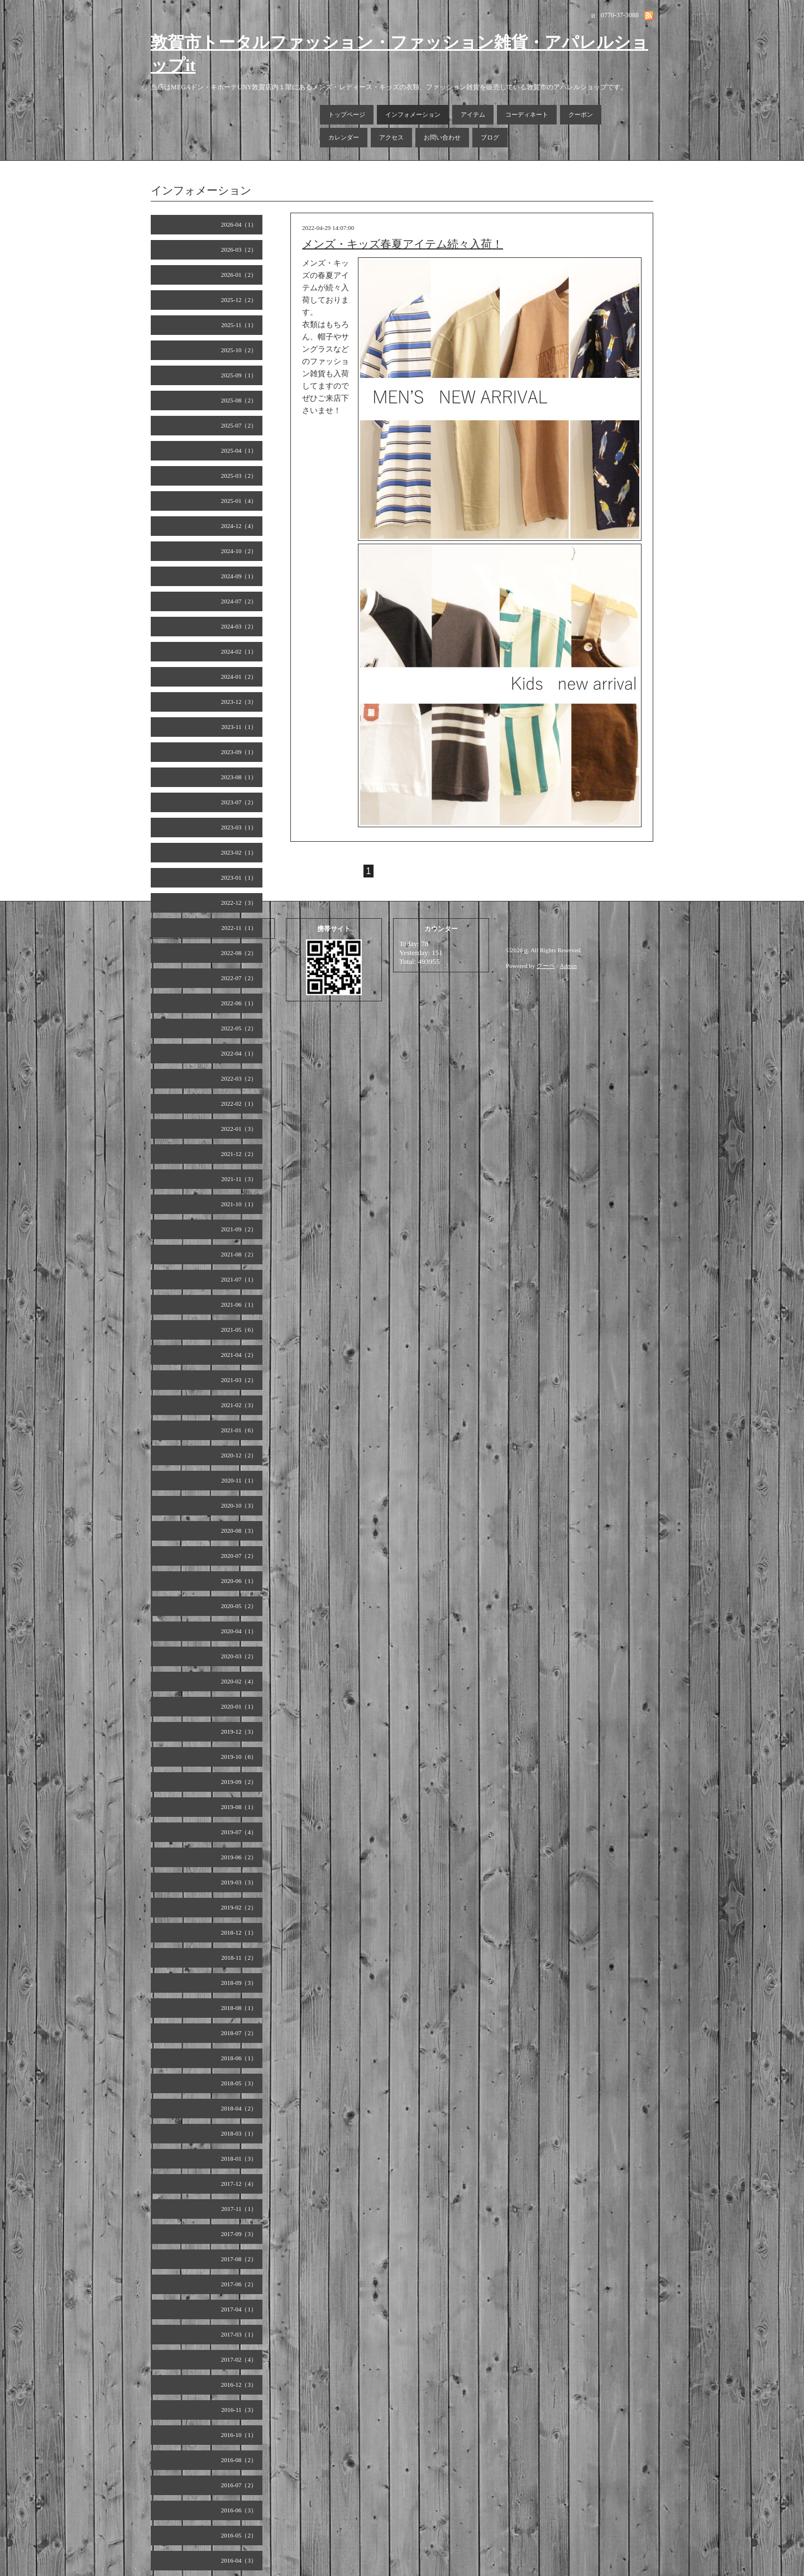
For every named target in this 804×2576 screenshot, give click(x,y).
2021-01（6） (239, 1430)
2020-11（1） (239, 1480)
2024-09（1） (239, 576)
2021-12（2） (239, 1153)
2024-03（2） (239, 626)
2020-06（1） (239, 1580)
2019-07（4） (239, 1832)
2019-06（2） (239, 1857)
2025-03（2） (239, 475)
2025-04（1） (239, 450)
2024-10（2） (239, 551)
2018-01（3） (239, 2158)
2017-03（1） (239, 2334)
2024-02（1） (239, 651)
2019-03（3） (239, 1882)
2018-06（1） (239, 2058)
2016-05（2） (239, 2535)
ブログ (490, 137)
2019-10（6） (239, 1756)
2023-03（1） (239, 827)
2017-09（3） (239, 2233)
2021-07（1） (239, 1279)
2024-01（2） (239, 676)
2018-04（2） (239, 2108)
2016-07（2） (239, 2485)
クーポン (580, 114)
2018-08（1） (239, 2007)
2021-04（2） (239, 1354)
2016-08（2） (239, 2460)
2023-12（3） (239, 701)
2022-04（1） (239, 1053)
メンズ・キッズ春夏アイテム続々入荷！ (402, 244)
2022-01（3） (239, 1128)
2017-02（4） (239, 2359)
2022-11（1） (239, 927)
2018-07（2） (239, 2033)
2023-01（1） (239, 877)
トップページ (346, 114)
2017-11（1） (239, 2208)
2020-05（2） (239, 1606)
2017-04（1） (239, 2309)
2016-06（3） (239, 2510)
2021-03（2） (239, 1379)
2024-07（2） (239, 601)
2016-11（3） (239, 2409)
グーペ (546, 965)
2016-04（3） (239, 2560)
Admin (568, 965)
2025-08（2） (239, 400)
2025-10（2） (239, 350)
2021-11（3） (239, 1179)
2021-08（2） (239, 1254)
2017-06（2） (239, 2284)
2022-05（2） (239, 1028)
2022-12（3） (239, 902)
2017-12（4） (239, 2183)
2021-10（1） (239, 1204)
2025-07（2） (239, 425)
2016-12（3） (239, 2384)
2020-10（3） (239, 1505)
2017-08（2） (239, 2259)
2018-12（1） (239, 1932)
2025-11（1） (239, 325)
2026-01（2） (239, 274)
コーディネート (526, 114)
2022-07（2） (239, 978)
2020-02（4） (239, 1681)
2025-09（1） (239, 375)
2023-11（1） (239, 726)
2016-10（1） (239, 2434)
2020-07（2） (239, 1555)
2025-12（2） (239, 299)
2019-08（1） (239, 1806)
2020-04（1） (239, 1631)
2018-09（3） (239, 1982)
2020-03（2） (239, 1656)
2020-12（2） (239, 1455)
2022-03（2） (239, 1078)
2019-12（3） (239, 1731)
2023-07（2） (239, 802)
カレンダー (343, 137)
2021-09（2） (239, 1229)
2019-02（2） (239, 1907)
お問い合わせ (442, 137)
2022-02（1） (239, 1103)
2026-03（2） (239, 249)
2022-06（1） (239, 1003)
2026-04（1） (239, 224)
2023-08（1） (239, 777)
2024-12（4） (239, 525)
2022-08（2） (239, 952)
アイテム (473, 114)
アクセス (391, 137)
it (526, 950)
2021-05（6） (239, 1329)
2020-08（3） (239, 1530)
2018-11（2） (239, 1957)
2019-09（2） (239, 1781)
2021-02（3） (239, 1405)
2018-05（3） (239, 2083)
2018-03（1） (239, 2133)
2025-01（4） (239, 500)
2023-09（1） (239, 752)
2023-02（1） (239, 852)
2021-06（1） (239, 1304)
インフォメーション (413, 114)
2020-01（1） (239, 1706)
